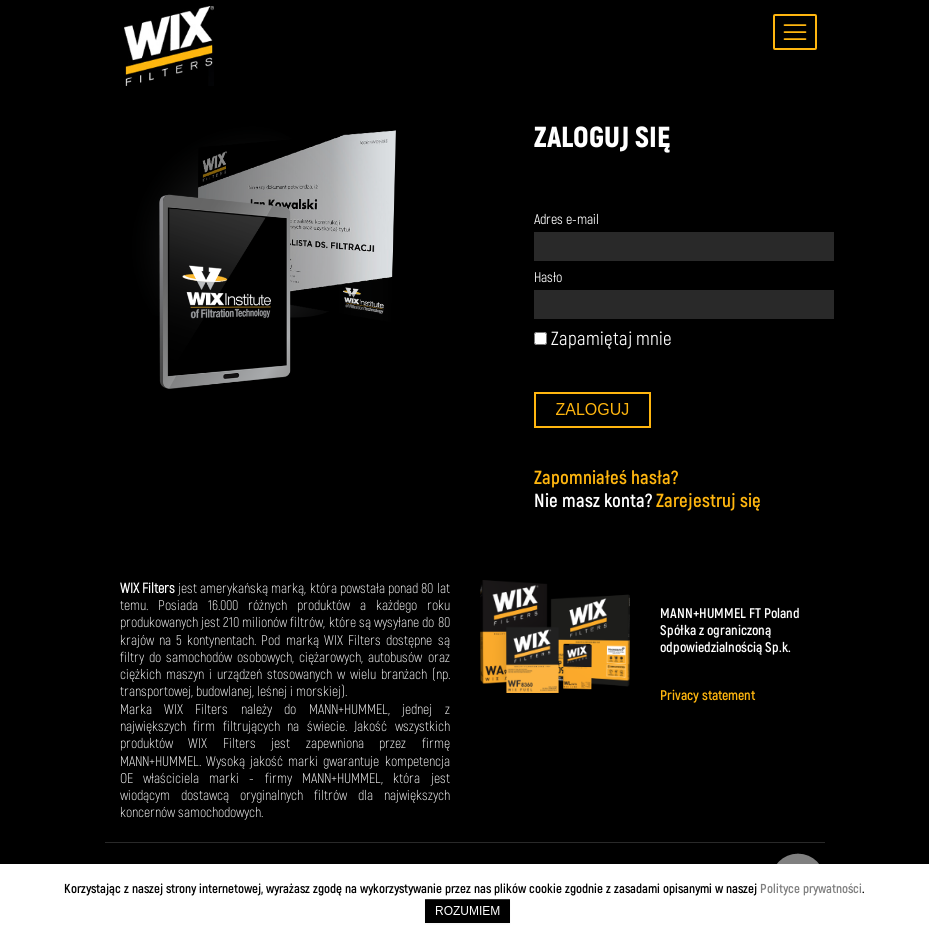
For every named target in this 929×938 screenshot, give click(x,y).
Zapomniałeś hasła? (606, 477)
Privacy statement (707, 695)
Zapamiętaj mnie (603, 338)
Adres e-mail (566, 219)
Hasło (548, 277)
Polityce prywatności (811, 888)
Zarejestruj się (708, 500)
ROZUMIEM (467, 911)
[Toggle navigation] (795, 32)
